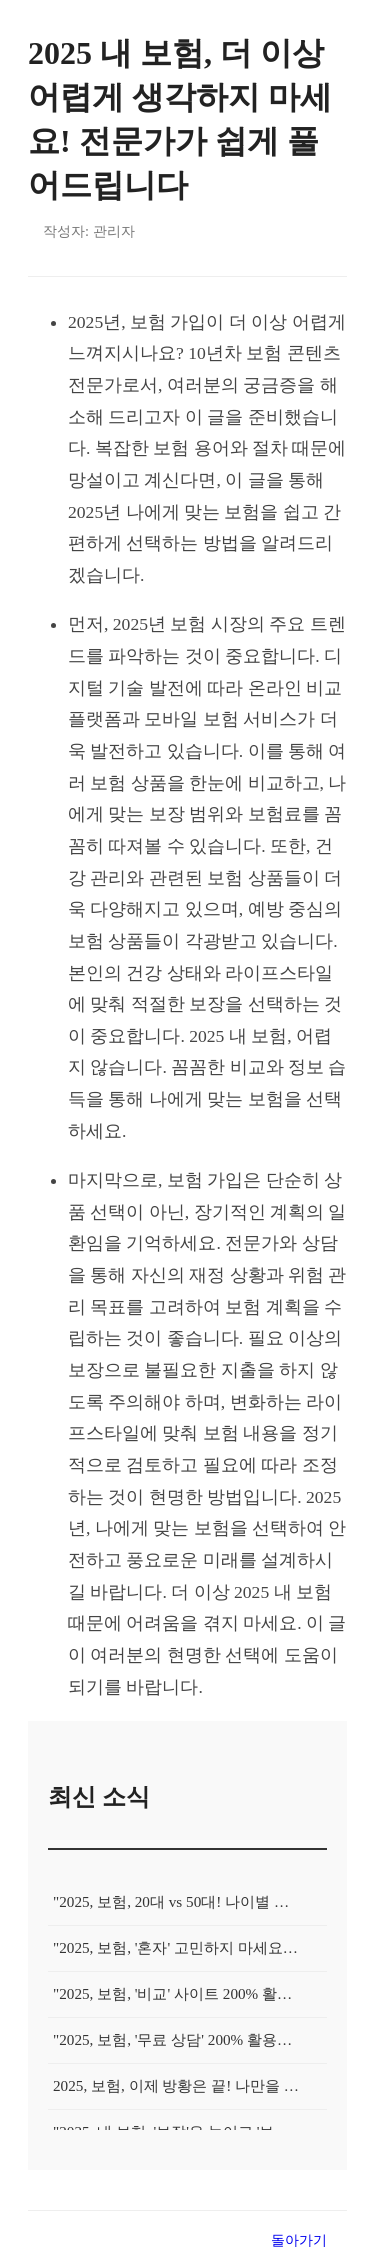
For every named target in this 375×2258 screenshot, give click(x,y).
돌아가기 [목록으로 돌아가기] (299, 2240)
